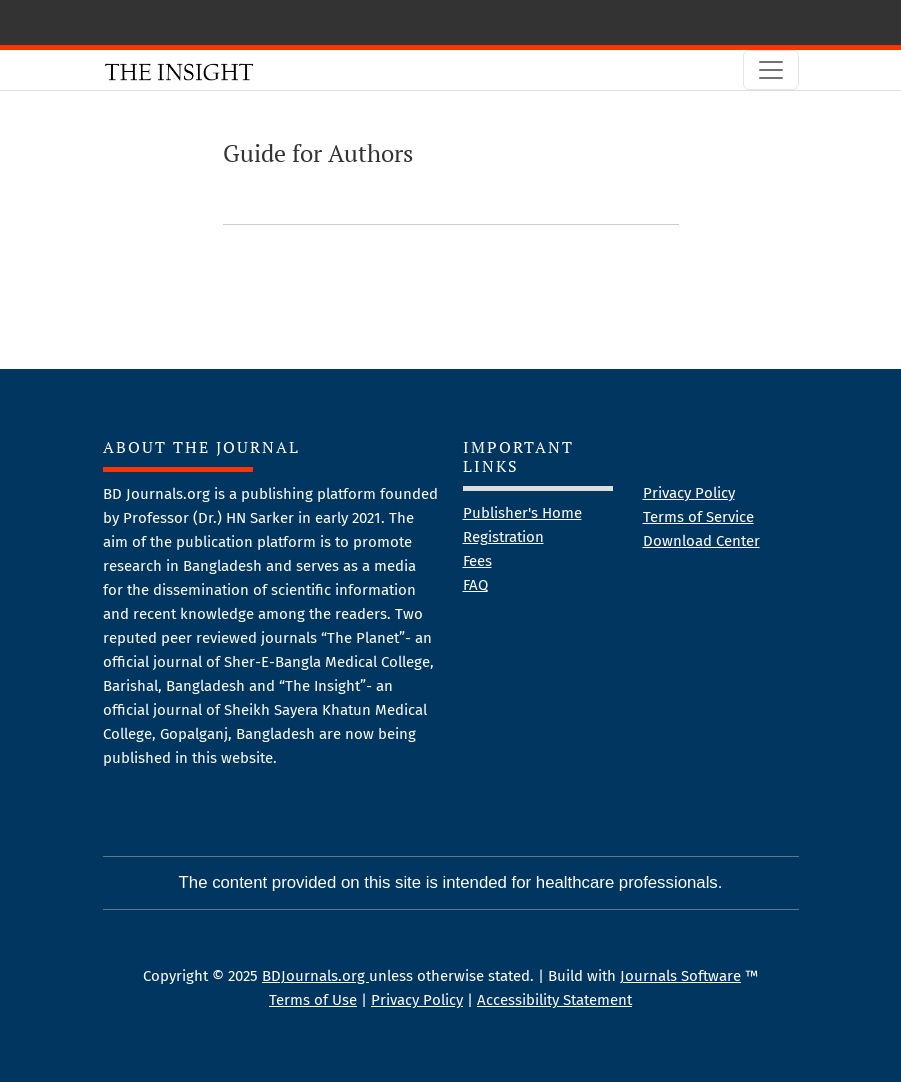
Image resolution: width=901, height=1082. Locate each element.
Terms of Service (698, 517)
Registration (503, 537)
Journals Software (680, 976)
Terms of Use (313, 1000)
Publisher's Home (522, 513)
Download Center (701, 541)
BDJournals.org (315, 976)
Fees (477, 561)
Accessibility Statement (554, 1000)
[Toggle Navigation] (771, 70)
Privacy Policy (689, 493)
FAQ (475, 585)
